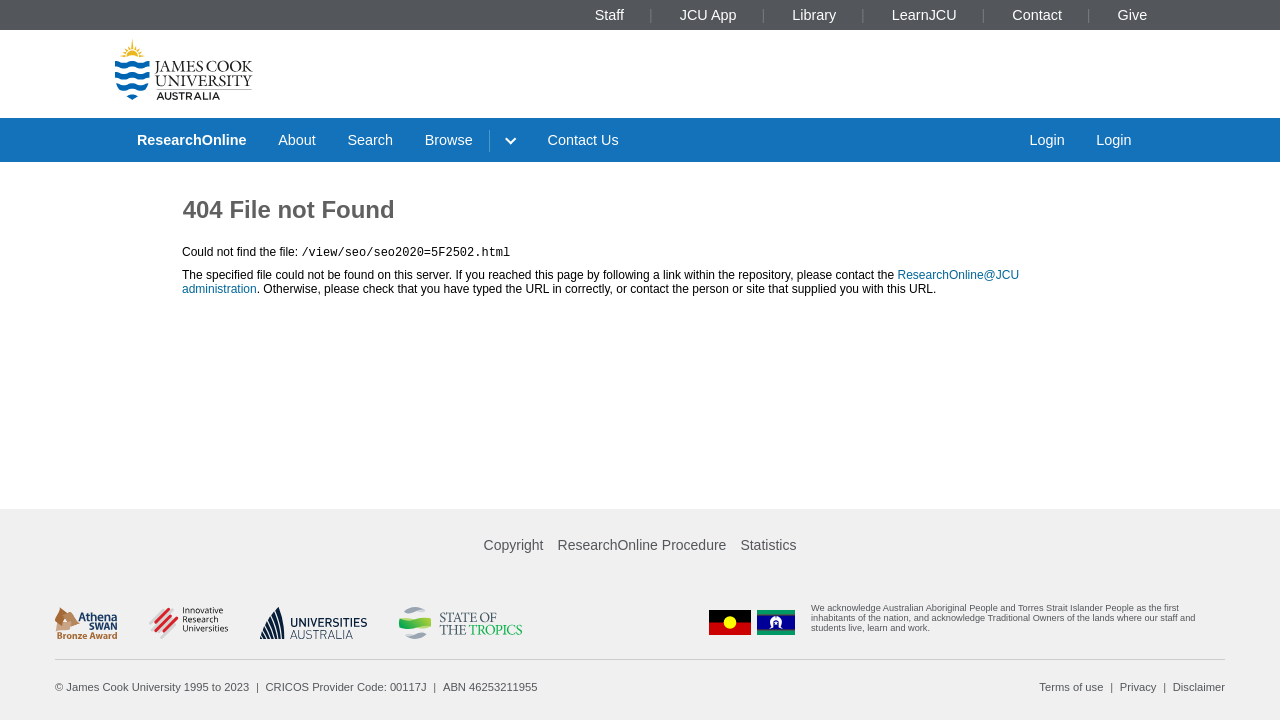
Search (370, 140)
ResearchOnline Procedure (642, 545)
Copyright (514, 545)
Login (1046, 140)
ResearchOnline (192, 140)
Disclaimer (1199, 687)
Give (1133, 15)
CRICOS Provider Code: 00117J (346, 687)
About (297, 140)
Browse (449, 140)
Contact (1037, 15)
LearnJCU (924, 15)
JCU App (708, 15)
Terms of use (1071, 687)
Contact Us (583, 140)
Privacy (1138, 687)
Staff (609, 15)
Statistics (768, 545)
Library (814, 15)
